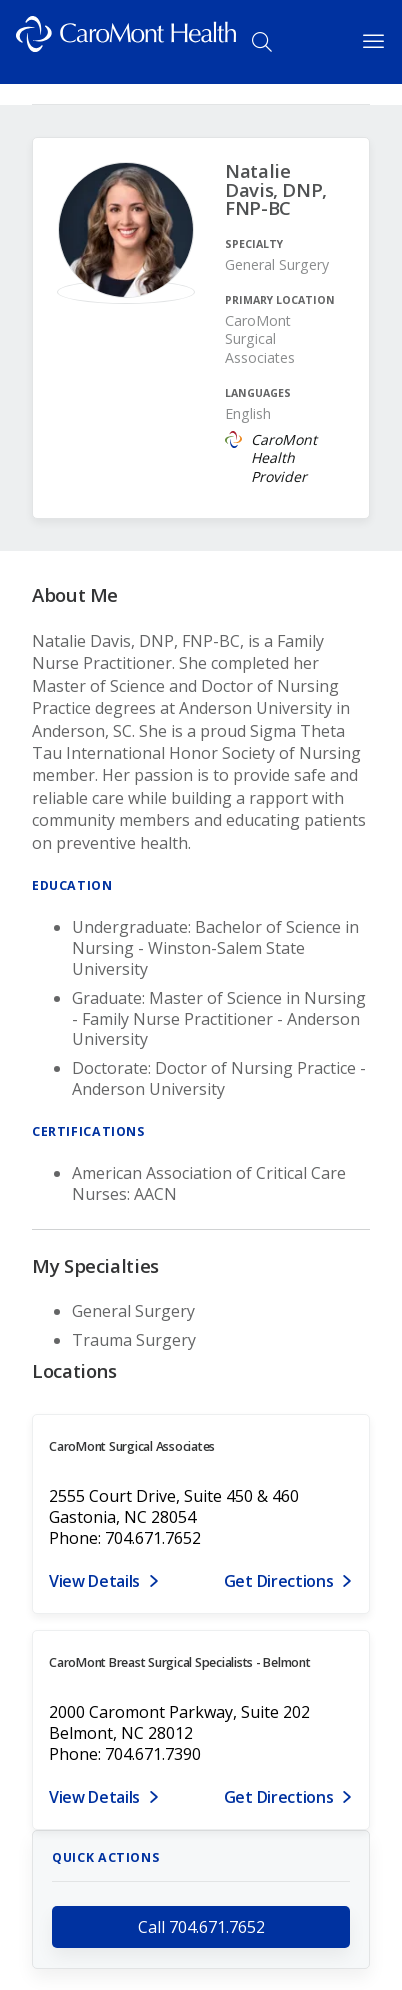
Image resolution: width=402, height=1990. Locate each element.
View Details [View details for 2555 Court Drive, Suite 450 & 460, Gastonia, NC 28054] (94, 1581)
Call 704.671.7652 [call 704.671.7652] (201, 1927)
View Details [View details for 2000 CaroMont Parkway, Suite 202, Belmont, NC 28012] (94, 1797)
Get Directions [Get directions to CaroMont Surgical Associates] (279, 1581)
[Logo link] (126, 42)
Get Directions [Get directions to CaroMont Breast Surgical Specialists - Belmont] (279, 1797)
